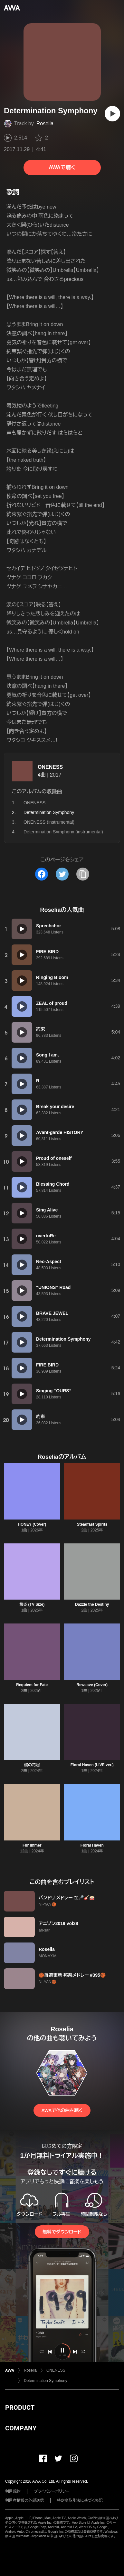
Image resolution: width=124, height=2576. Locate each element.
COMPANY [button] (20, 2428)
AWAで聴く (62, 167)
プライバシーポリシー (52, 2491)
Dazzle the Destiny (92, 1604)
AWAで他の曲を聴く (61, 2110)
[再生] (112, 113)
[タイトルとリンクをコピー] (82, 874)
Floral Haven (92, 1845)
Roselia (44, 123)
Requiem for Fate (32, 1685)
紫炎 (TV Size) (31, 1604)
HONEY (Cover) (32, 1524)
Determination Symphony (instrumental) (63, 831)
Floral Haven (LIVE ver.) (92, 1765)
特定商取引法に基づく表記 (80, 2500)
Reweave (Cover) (92, 1685)
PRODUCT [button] (19, 2407)
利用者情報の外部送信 (24, 2500)
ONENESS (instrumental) (49, 822)
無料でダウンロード (62, 2231)
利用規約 (13, 2491)
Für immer (32, 1845)
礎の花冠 (32, 1765)
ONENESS (50, 767)
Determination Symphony (45, 2380)
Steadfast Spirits (92, 1524)
